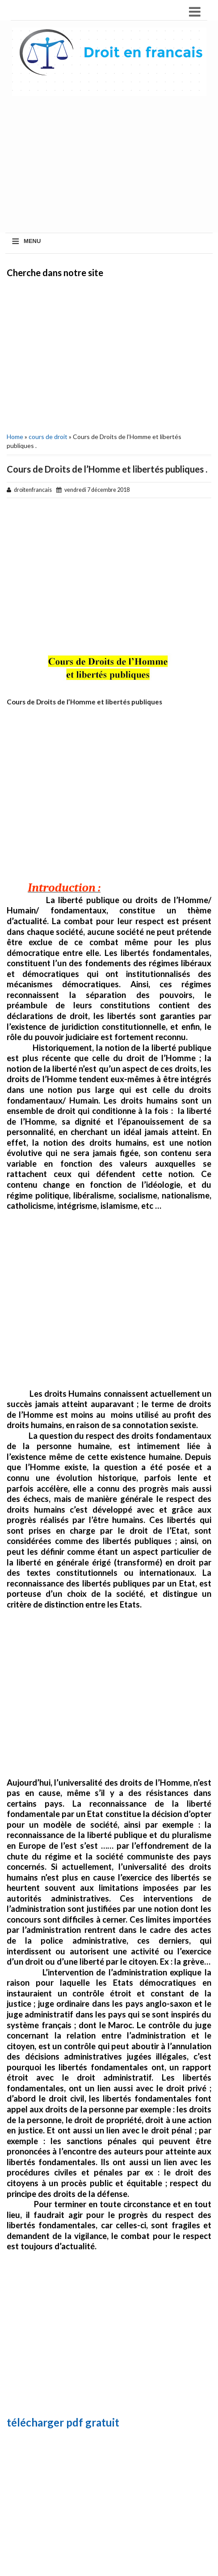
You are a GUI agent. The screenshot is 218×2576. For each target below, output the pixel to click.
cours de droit (48, 436)
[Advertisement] (109, 354)
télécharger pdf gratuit (63, 2422)
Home (15, 436)
